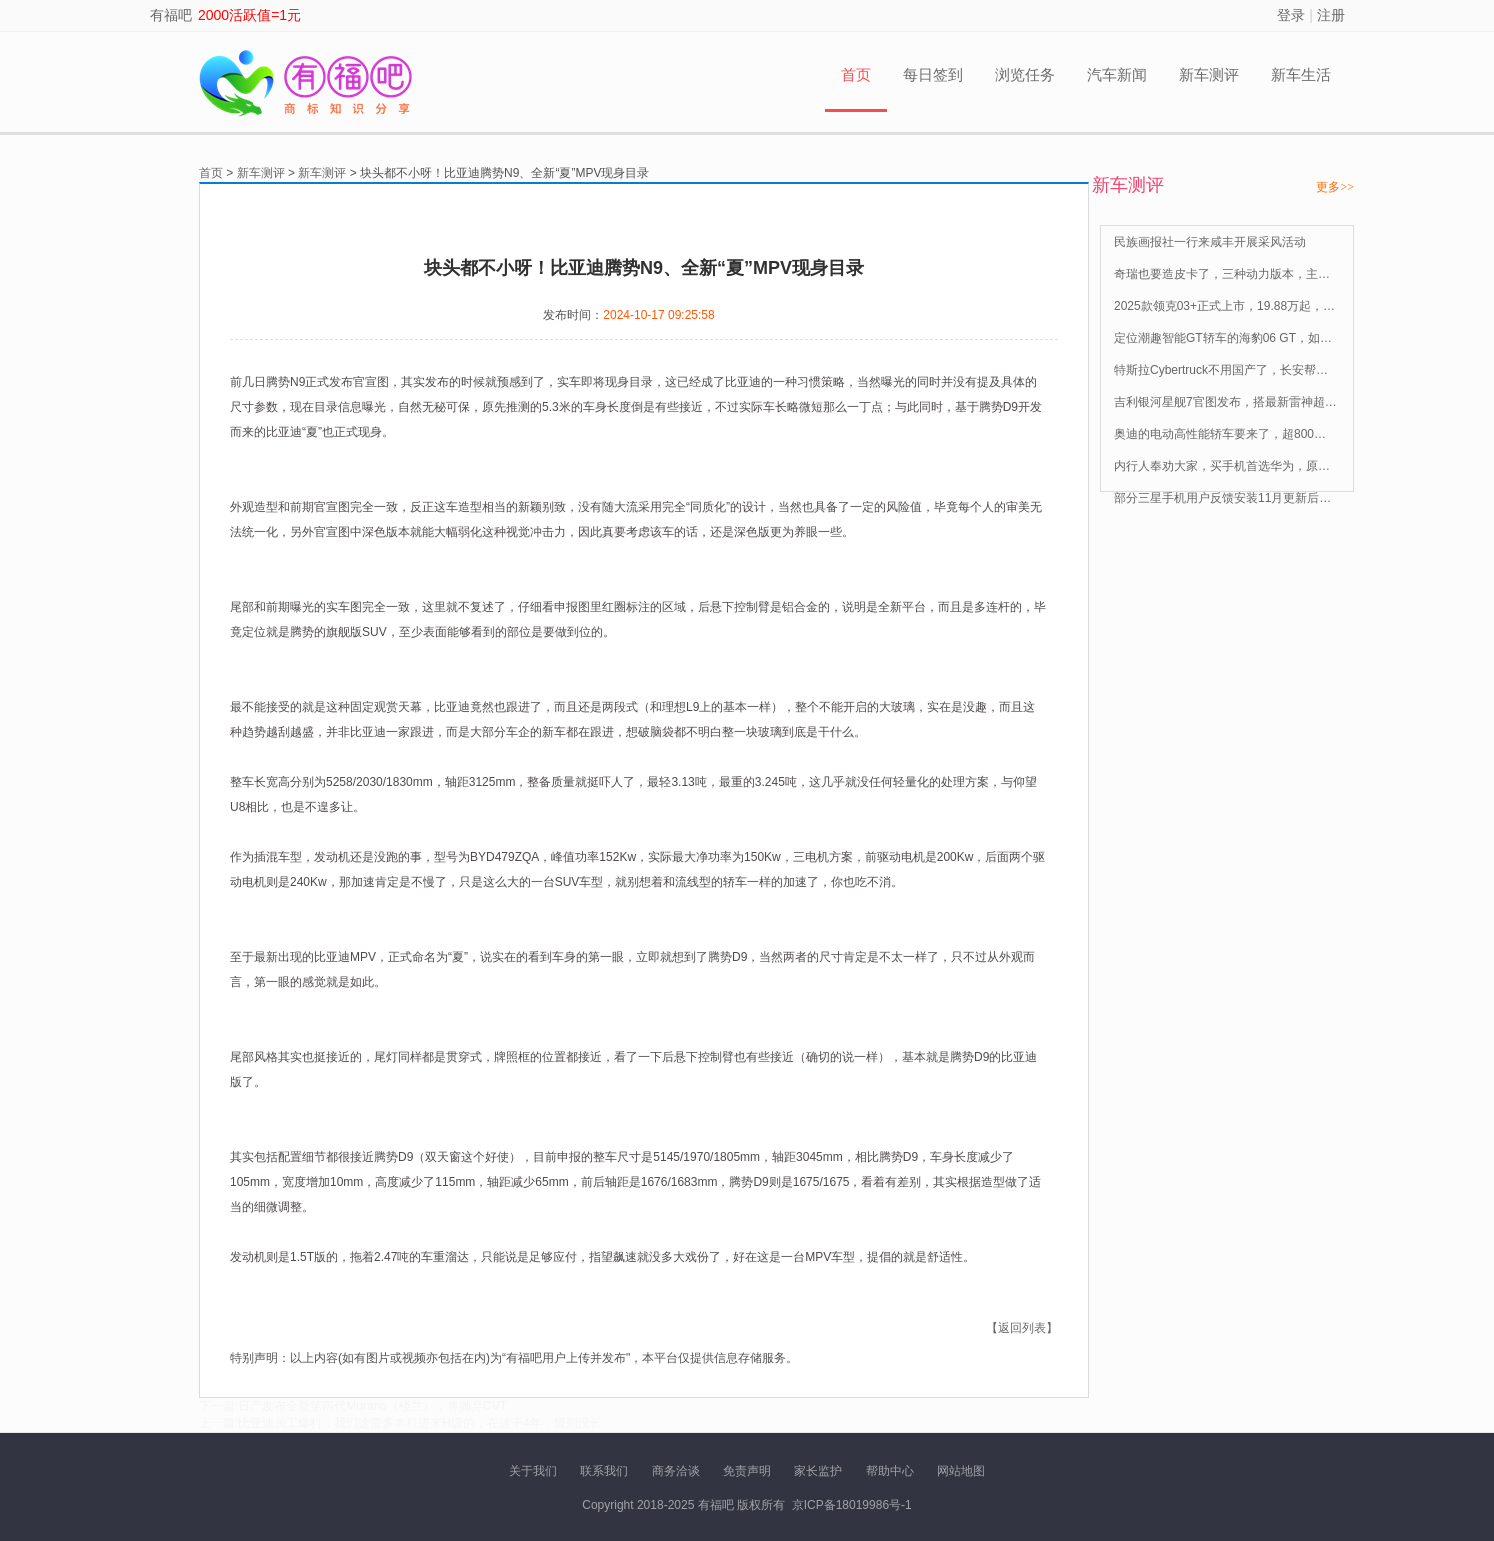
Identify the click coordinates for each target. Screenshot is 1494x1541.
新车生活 (1301, 74)
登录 (1291, 15)
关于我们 (533, 1471)
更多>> (1335, 187)
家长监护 (818, 1471)
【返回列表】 (1022, 1328)
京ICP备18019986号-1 (852, 1505)
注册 (1331, 15)
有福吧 (171, 15)
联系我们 (604, 1471)
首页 (856, 74)
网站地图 (961, 1471)
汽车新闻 (1117, 74)
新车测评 (1209, 74)
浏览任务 (1025, 74)
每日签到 (933, 74)
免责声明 (747, 1471)
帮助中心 (890, 1471)
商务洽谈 (676, 1471)
